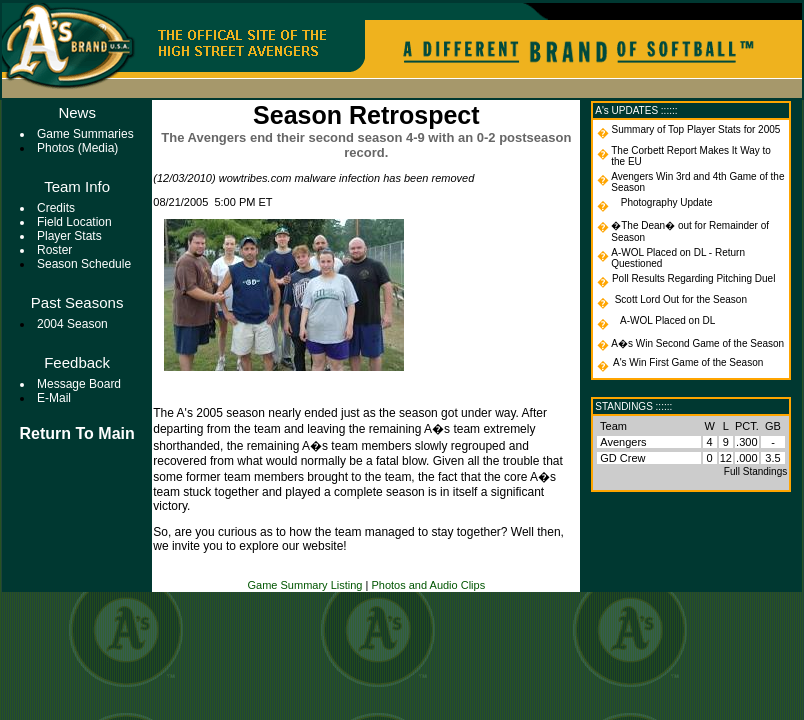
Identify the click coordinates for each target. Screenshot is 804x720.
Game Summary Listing (305, 585)
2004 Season (72, 324)
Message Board (79, 384)
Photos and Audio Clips (428, 585)
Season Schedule (84, 264)
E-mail (54, 398)
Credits (56, 208)
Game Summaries (85, 134)
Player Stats (69, 236)
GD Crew (622, 458)
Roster (54, 250)
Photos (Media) (77, 148)
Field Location (74, 222)
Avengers (623, 442)
